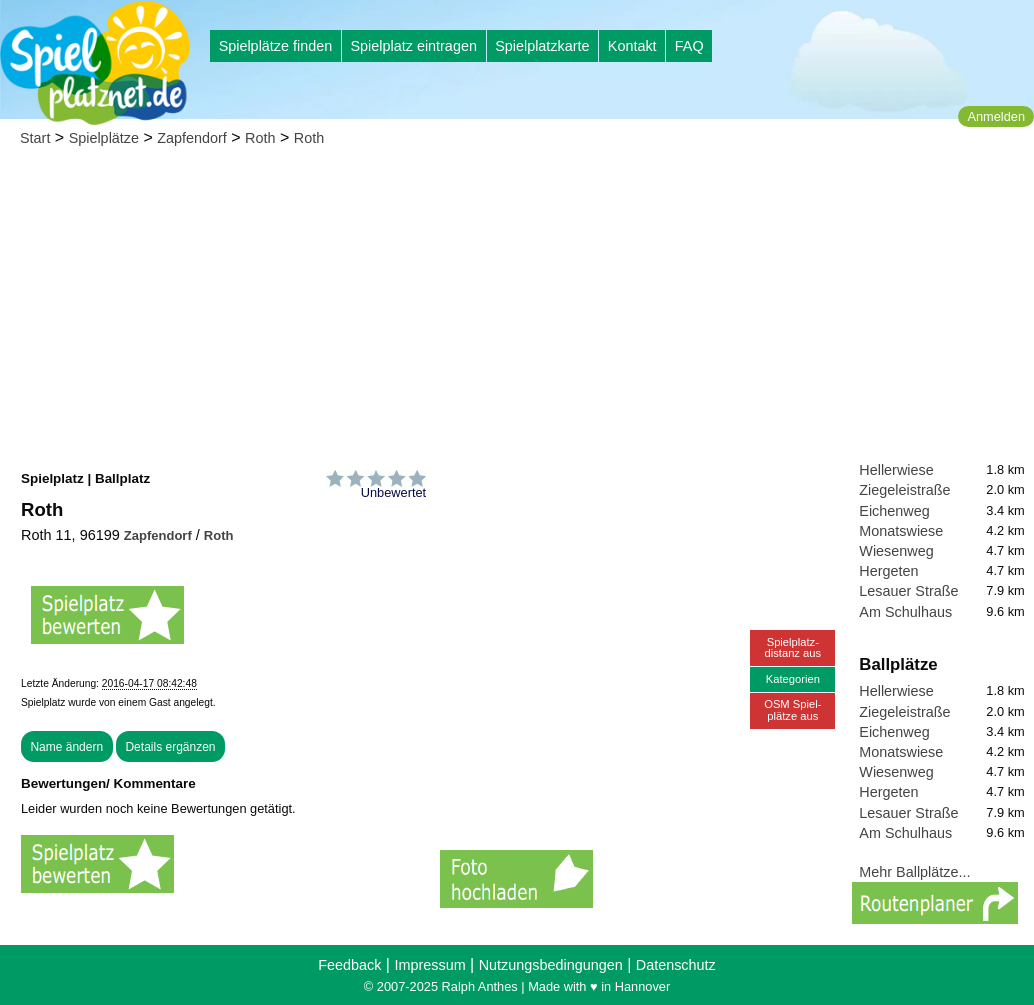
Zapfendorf (192, 138)
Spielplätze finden (276, 46)
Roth (260, 138)
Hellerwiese (896, 470)
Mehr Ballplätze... (914, 872)
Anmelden (996, 116)
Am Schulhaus (905, 612)
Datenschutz (676, 965)
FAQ (689, 46)
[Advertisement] (517, 310)
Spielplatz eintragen (413, 46)
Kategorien (793, 679)
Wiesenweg (896, 551)
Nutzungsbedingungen (551, 965)
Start (35, 138)
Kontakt (632, 46)
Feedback (349, 965)
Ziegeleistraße (904, 490)
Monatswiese (901, 531)
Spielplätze (104, 138)
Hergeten (888, 571)
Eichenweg (894, 511)
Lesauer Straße (908, 591)
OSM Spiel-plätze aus (792, 709)
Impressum (429, 965)
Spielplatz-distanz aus (793, 647)
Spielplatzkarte (542, 46)
